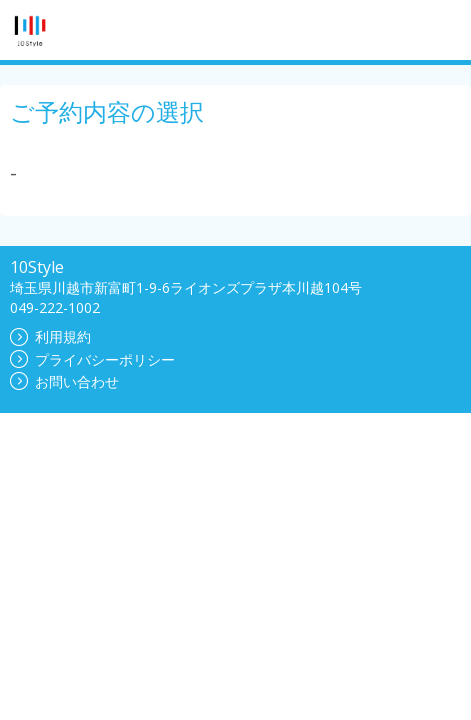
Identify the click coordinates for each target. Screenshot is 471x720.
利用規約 (50, 336)
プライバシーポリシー (92, 359)
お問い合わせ (64, 381)
